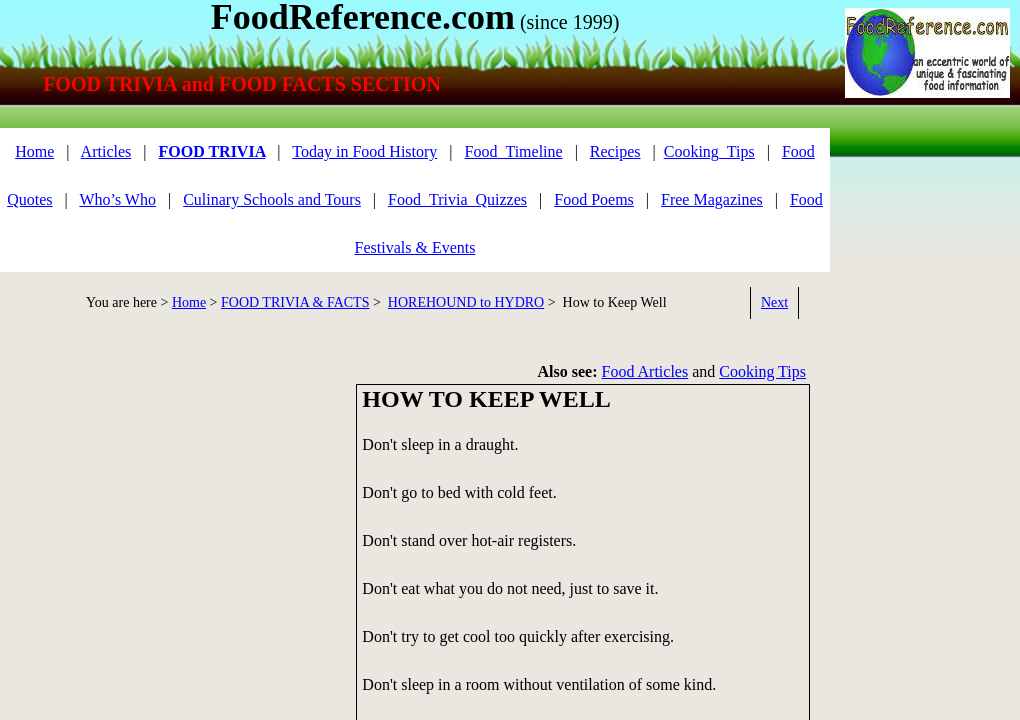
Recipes (615, 151)
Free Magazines (712, 199)
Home (34, 151)
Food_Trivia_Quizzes (457, 199)
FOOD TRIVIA (211, 151)
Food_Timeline (514, 151)
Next (774, 302)
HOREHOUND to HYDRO (466, 302)
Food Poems (594, 199)
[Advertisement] (921, 267)
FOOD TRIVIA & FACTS (295, 302)
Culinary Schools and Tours (272, 199)
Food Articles (645, 371)
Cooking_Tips (709, 151)
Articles (106, 151)
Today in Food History (364, 151)
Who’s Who (117, 199)
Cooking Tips (762, 371)
